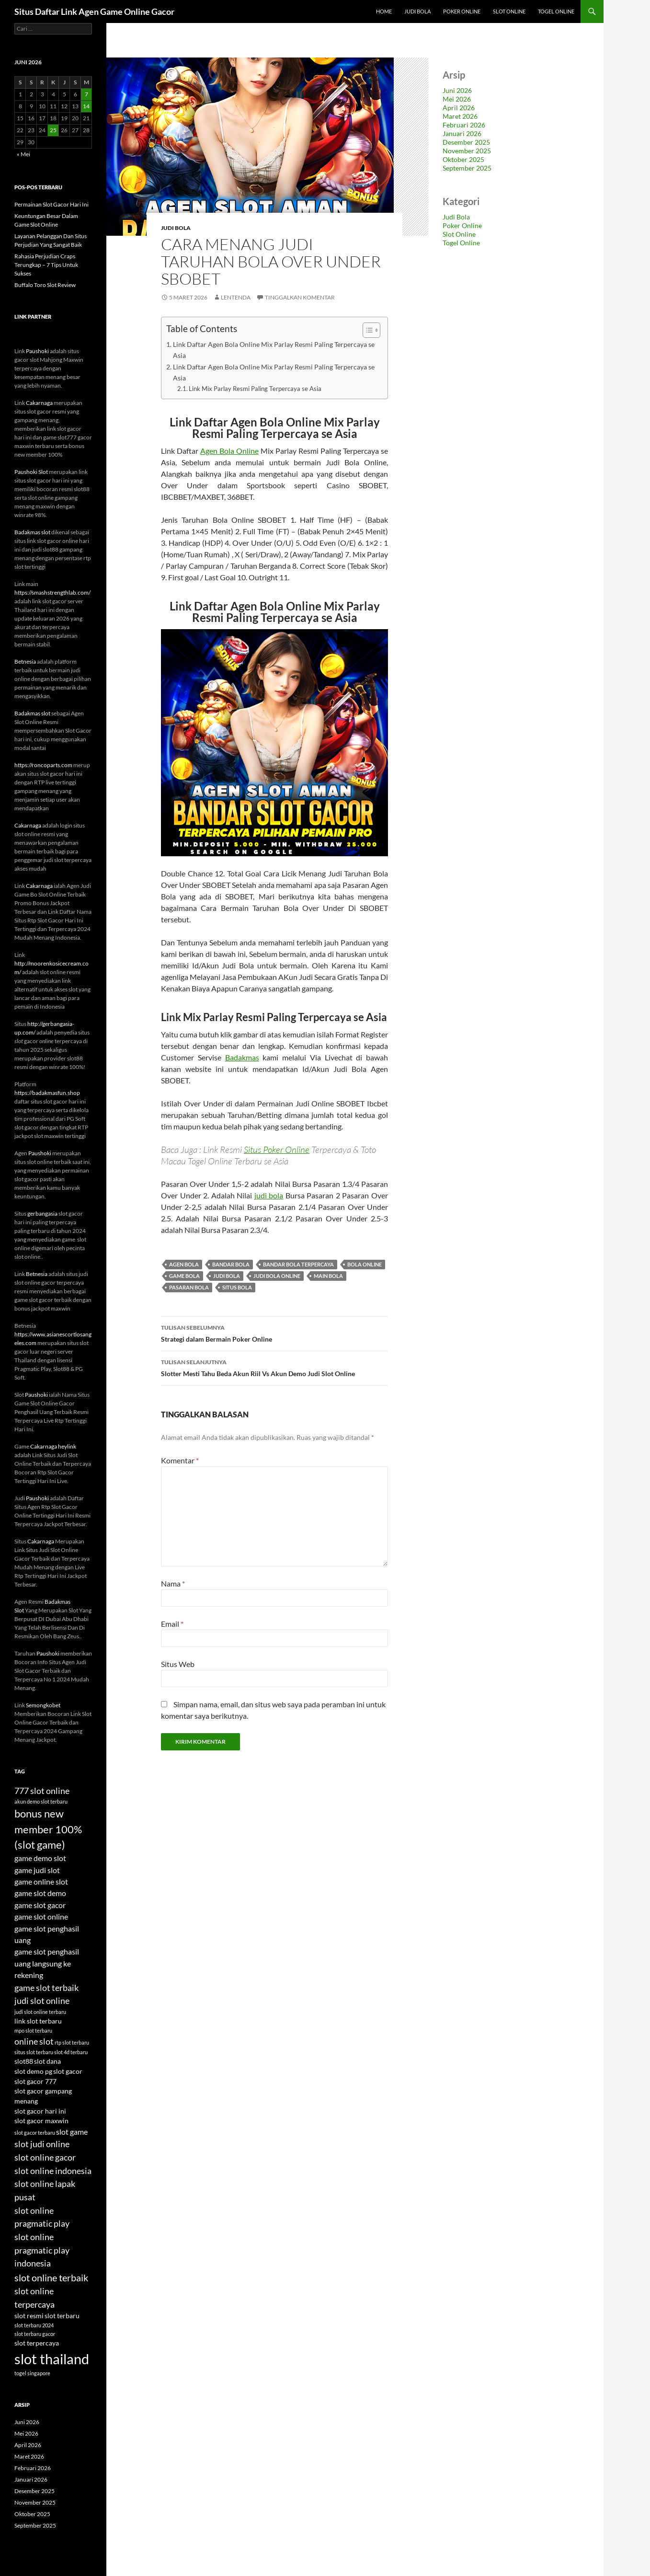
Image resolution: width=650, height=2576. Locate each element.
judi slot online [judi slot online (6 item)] (41, 2000)
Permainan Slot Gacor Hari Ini (51, 204)
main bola (328, 1276)
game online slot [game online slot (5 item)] (41, 1881)
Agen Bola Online (229, 450)
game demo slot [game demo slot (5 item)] (40, 1858)
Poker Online (461, 11)
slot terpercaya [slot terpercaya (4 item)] (36, 2343)
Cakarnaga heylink (53, 1446)
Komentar (180, 1460)
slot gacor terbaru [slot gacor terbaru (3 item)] (34, 2132)
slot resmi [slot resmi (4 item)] (29, 2316)
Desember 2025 (466, 142)
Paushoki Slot (31, 471)
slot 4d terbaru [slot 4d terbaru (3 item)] (71, 2052)
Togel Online (556, 11)
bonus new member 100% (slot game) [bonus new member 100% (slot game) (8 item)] (48, 1829)
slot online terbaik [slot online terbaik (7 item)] (51, 2277)
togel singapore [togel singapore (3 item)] (32, 2373)
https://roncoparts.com (43, 765)
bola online (364, 1264)
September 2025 (467, 168)
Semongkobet (43, 1705)
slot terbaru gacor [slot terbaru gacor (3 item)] (34, 2334)
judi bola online (276, 1276)
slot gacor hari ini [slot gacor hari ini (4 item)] (40, 2111)
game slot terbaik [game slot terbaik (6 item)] (46, 1987)
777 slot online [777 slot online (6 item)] (41, 1790)
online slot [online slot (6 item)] (34, 2041)
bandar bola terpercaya (298, 1264)
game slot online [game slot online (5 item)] (41, 1916)
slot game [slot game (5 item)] (72, 2131)
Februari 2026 (464, 125)
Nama (173, 1583)
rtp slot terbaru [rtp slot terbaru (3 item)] (72, 2042)
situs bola (237, 1287)
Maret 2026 (460, 116)
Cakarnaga (39, 402)
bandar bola (231, 1264)
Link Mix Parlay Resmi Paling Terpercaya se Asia (255, 388)
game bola (184, 1276)
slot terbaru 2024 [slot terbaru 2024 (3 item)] (34, 2325)
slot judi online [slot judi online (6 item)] (41, 2144)
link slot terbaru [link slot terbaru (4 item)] (38, 2021)
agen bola (184, 1264)
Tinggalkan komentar (300, 297)
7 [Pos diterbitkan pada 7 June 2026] (86, 94)
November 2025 (467, 151)
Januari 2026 (462, 133)
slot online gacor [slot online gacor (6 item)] (45, 2157)
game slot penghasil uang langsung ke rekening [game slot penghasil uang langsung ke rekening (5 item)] (46, 1963)
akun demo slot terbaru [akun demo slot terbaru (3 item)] (41, 1801)
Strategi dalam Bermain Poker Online (274, 1332)
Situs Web (177, 1663)
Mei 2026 (457, 99)
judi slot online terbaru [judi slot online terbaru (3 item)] (40, 2012)
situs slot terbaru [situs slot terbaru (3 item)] (33, 2052)
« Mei (23, 154)
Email (172, 1623)
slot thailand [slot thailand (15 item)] (51, 2358)
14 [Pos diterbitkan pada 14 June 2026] (86, 106)
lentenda (236, 297)
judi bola (269, 1195)
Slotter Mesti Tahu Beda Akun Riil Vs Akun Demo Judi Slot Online (274, 1367)
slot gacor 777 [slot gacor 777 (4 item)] (35, 2081)
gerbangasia (42, 1213)
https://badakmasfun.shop (47, 1092)
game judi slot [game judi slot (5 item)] (37, 1869)
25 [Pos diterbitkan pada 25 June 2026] (53, 130)
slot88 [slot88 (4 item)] (23, 2061)
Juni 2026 (457, 90)
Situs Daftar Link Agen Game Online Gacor (94, 11)
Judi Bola (417, 11)
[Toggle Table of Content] (366, 330)
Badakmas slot (32, 532)
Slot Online (509, 11)
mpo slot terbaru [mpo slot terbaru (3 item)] (33, 2030)
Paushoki (37, 351)
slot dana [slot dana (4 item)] (47, 2061)
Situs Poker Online (276, 1149)
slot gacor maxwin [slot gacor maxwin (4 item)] (41, 2120)
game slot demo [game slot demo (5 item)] (40, 1893)
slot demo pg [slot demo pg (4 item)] (33, 2071)
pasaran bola (189, 1287)
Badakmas (242, 1057)
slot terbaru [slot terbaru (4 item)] (62, 2316)
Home (384, 11)
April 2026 (459, 108)
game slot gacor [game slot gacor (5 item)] (40, 1904)
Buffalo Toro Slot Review (45, 284)
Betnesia (25, 661)
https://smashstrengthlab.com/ (52, 592)
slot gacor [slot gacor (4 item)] (67, 2071)
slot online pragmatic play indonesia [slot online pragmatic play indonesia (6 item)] (41, 2249)
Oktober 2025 (463, 159)
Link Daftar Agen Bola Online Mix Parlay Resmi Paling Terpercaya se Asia (274, 349)
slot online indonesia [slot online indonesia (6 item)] (52, 2170)
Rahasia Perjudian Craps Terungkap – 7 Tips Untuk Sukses (46, 265)
